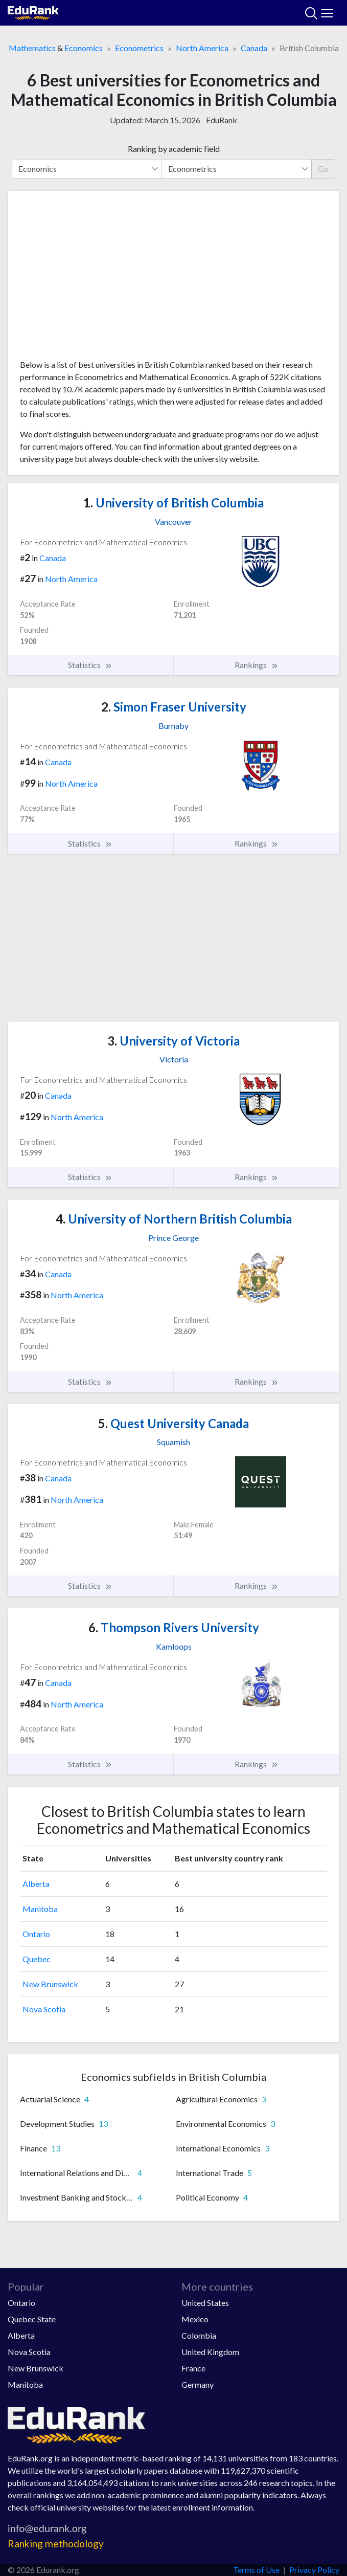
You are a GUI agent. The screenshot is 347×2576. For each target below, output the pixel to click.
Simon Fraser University (173, 706)
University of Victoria (173, 1040)
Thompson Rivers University (173, 1627)
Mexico (195, 2319)
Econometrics (139, 48)
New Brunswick (50, 1984)
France (193, 2368)
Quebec (36, 1959)
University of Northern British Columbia (174, 1218)
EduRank (221, 120)
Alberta (36, 1884)
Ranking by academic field (174, 148)
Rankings (257, 665)
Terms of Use (256, 2569)
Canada (254, 48)
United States (205, 2302)
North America (202, 48)
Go (323, 168)
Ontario (36, 1934)
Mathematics (32, 48)
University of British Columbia (173, 502)
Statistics (90, 665)
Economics (83, 48)
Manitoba (40, 1909)
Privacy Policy (314, 2569)
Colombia (198, 2335)
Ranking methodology (56, 2543)
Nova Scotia (43, 2009)
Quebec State (32, 2319)
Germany (197, 2384)
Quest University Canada (173, 1423)
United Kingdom (210, 2352)
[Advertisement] (173, 278)
